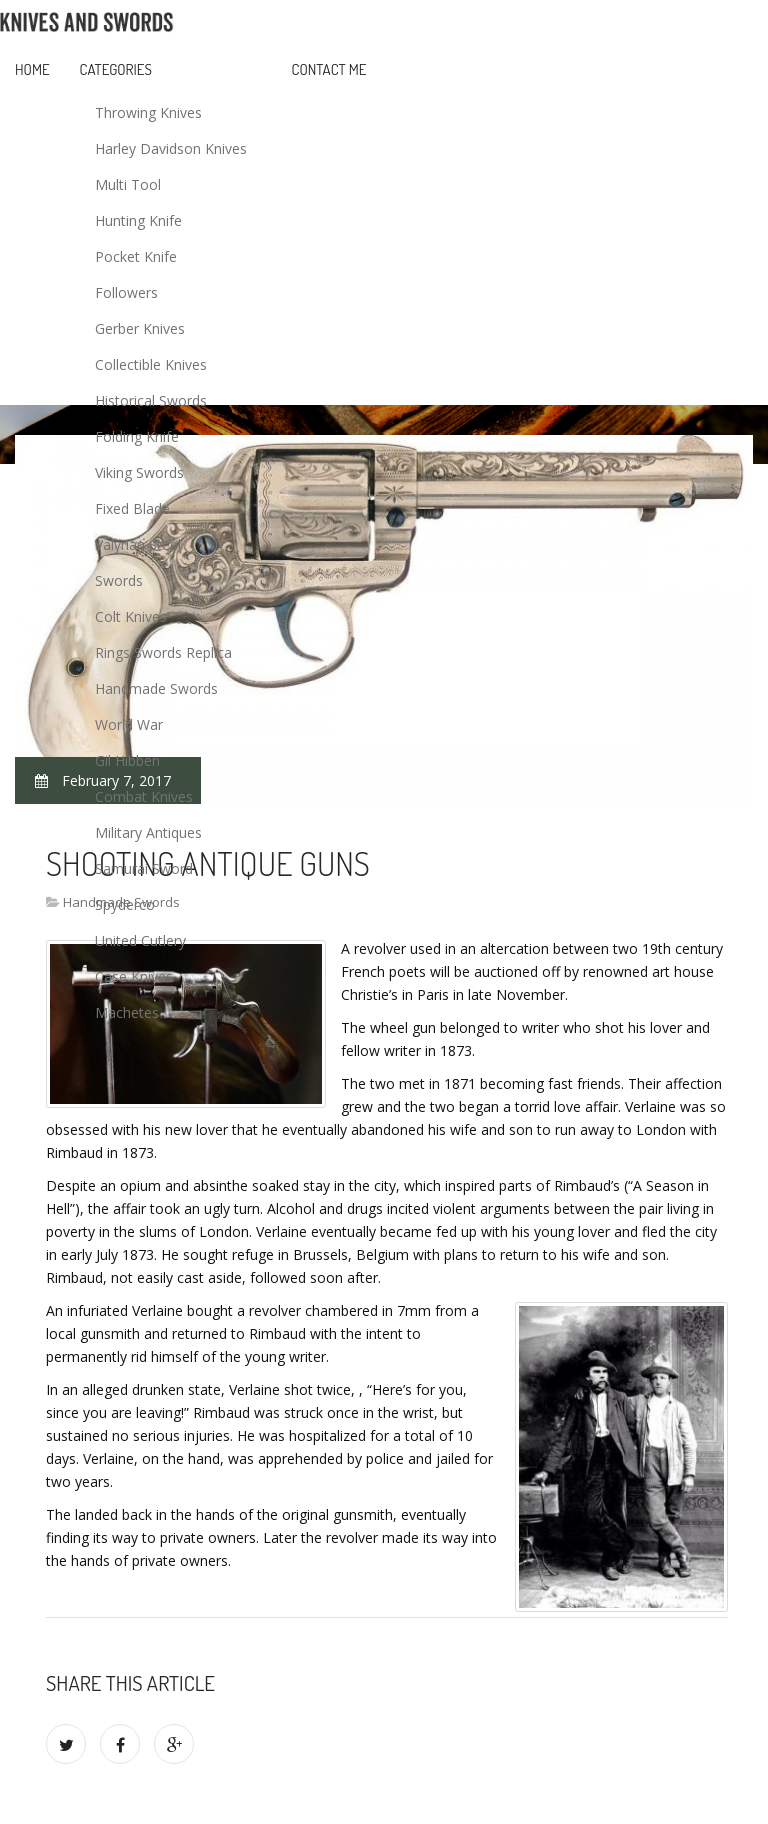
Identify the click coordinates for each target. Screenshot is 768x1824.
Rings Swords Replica (163, 652)
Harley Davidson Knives (171, 148)
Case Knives (134, 976)
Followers (126, 292)
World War (129, 724)
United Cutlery (140, 940)
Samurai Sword (144, 868)
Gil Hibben (127, 760)
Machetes (127, 1012)
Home (32, 69)
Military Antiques (148, 832)
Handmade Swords (156, 688)
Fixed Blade (132, 508)
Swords (119, 580)
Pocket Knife (136, 256)
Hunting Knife (138, 220)
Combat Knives (144, 796)
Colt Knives (131, 616)
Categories (116, 69)
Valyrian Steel (138, 544)
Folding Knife (137, 436)
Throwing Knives (148, 112)
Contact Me (329, 69)
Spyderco (125, 904)
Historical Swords (151, 400)
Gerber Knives (140, 328)
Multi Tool (128, 184)
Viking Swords (139, 472)
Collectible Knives (151, 364)
